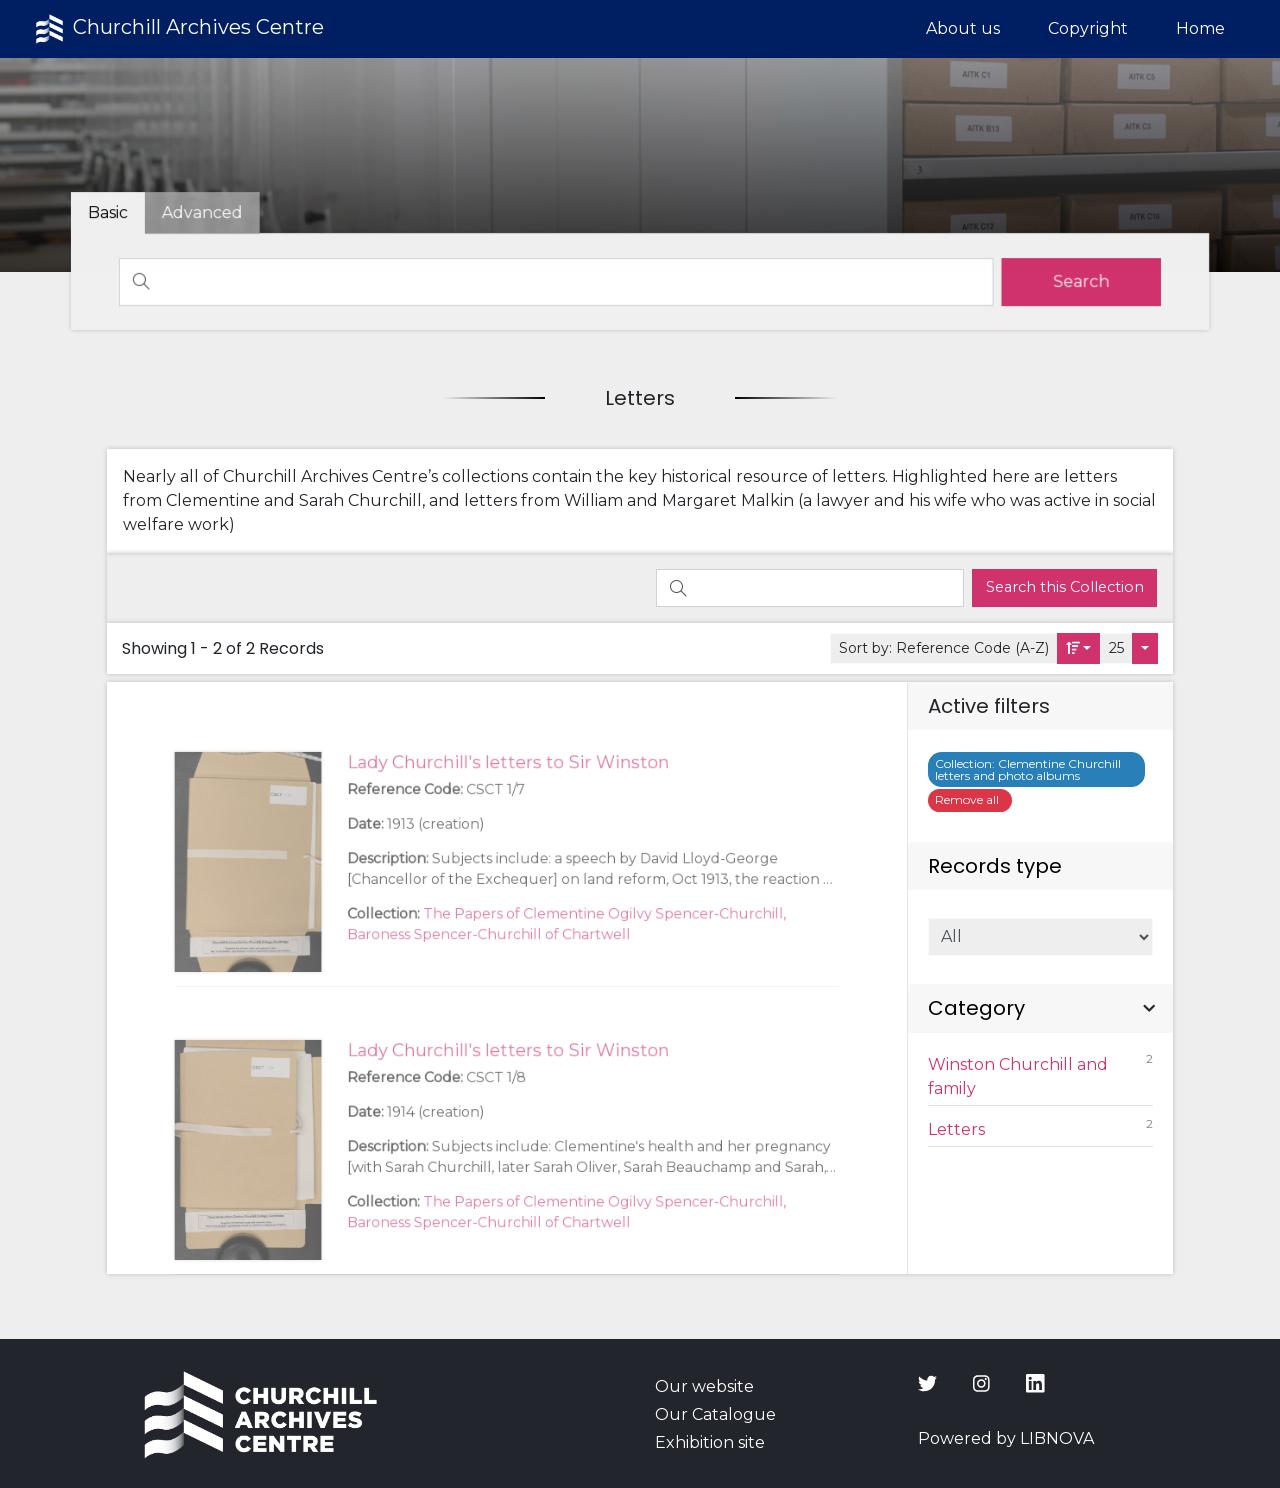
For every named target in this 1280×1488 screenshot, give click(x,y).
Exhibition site (710, 1442)
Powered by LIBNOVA (1006, 1438)
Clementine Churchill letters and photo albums (1028, 769)
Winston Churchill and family (1041, 1074)
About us (963, 28)
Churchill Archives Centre (177, 29)
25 (1116, 648)
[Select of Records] (1041, 937)
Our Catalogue (715, 1414)
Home (1200, 28)
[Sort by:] (1079, 648)
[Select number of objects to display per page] (1145, 648)
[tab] (208, 213)
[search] (1074, 281)
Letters (1041, 1127)
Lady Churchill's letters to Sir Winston (508, 812)
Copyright (1088, 28)
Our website (704, 1386)
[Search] (557, 281)
